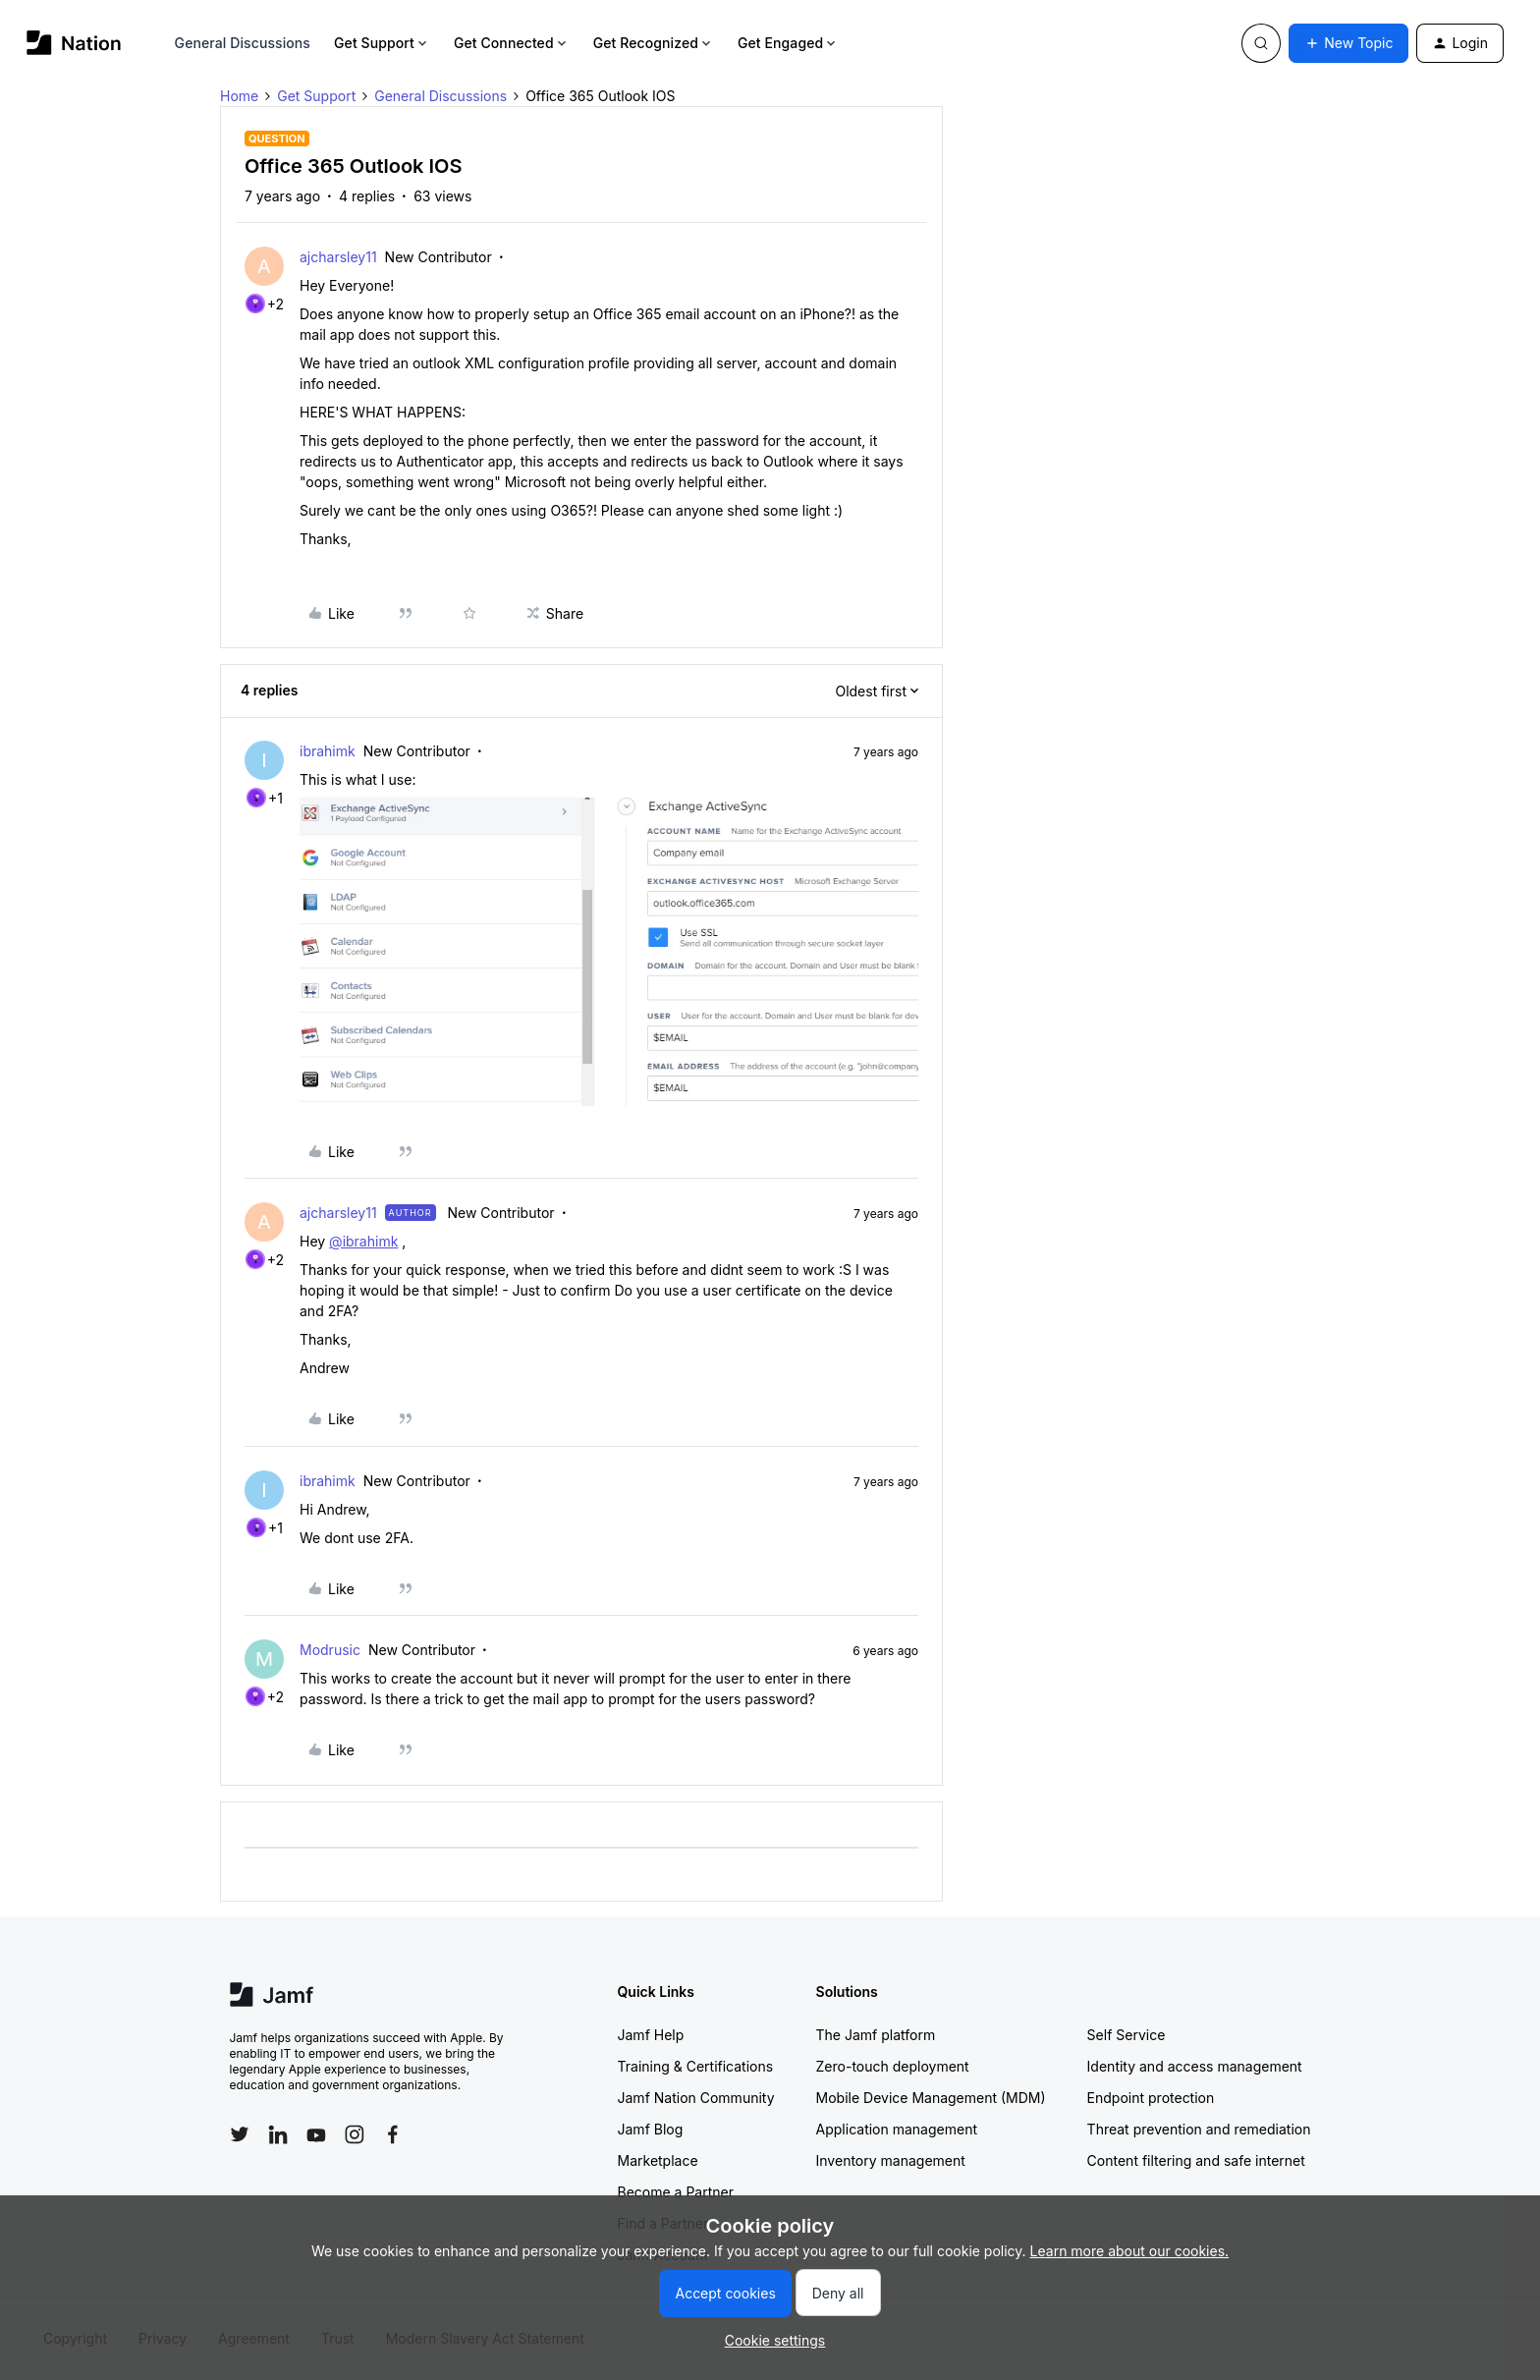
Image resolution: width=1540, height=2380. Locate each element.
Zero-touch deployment (892, 2066)
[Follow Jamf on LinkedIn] (278, 2134)
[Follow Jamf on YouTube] (316, 2134)
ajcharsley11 (338, 257)
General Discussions (242, 42)
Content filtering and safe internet (1196, 2160)
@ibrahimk (363, 1241)
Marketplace (658, 2160)
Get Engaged (788, 42)
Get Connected (512, 42)
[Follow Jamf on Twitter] (239, 2134)
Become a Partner (676, 2192)
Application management (896, 2129)
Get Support (382, 42)
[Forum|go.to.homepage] (74, 42)
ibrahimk (328, 751)
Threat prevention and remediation (1199, 2129)
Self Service (1126, 2034)
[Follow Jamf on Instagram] (354, 2134)
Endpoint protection (1151, 2097)
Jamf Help (651, 2034)
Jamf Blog (651, 2129)
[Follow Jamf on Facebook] (393, 2134)
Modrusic (330, 1649)
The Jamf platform (876, 2034)
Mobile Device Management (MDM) (931, 2097)
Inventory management (890, 2160)
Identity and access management (1194, 2066)
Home (239, 95)
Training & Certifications (696, 2066)
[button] (1348, 43)
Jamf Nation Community (696, 2097)
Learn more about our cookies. (1130, 2250)
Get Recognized (653, 42)
